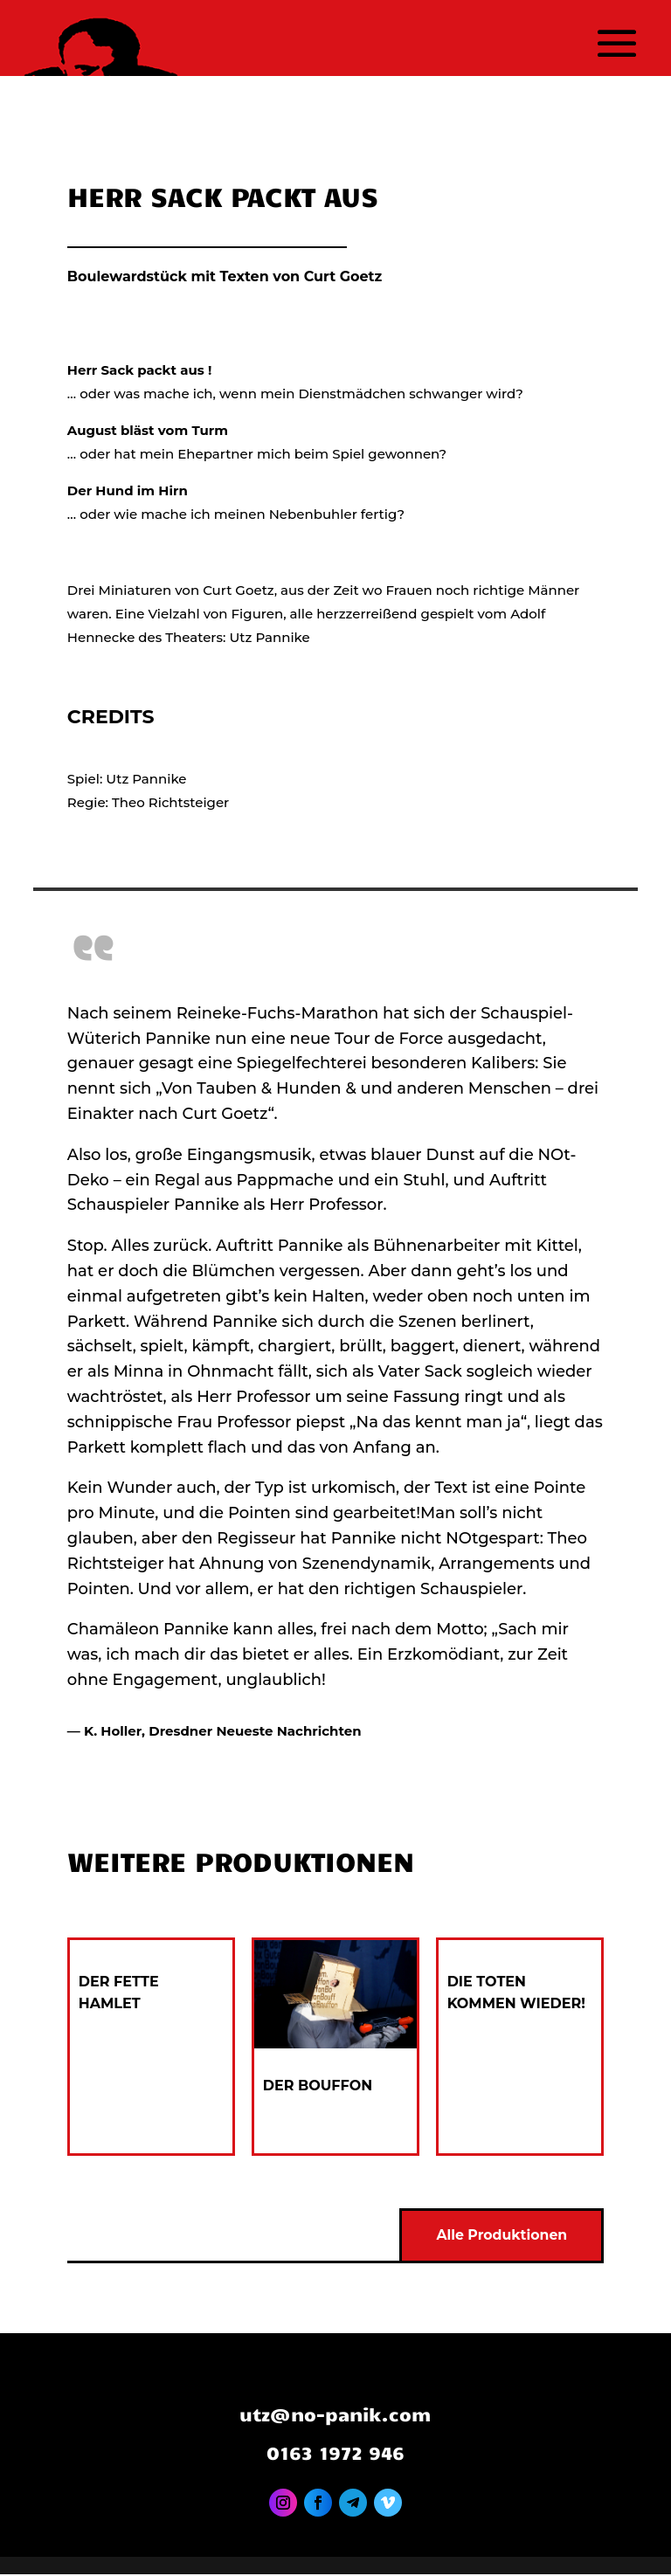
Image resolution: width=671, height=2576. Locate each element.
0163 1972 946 (335, 2453)
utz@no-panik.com (335, 2415)
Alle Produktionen (499, 2236)
